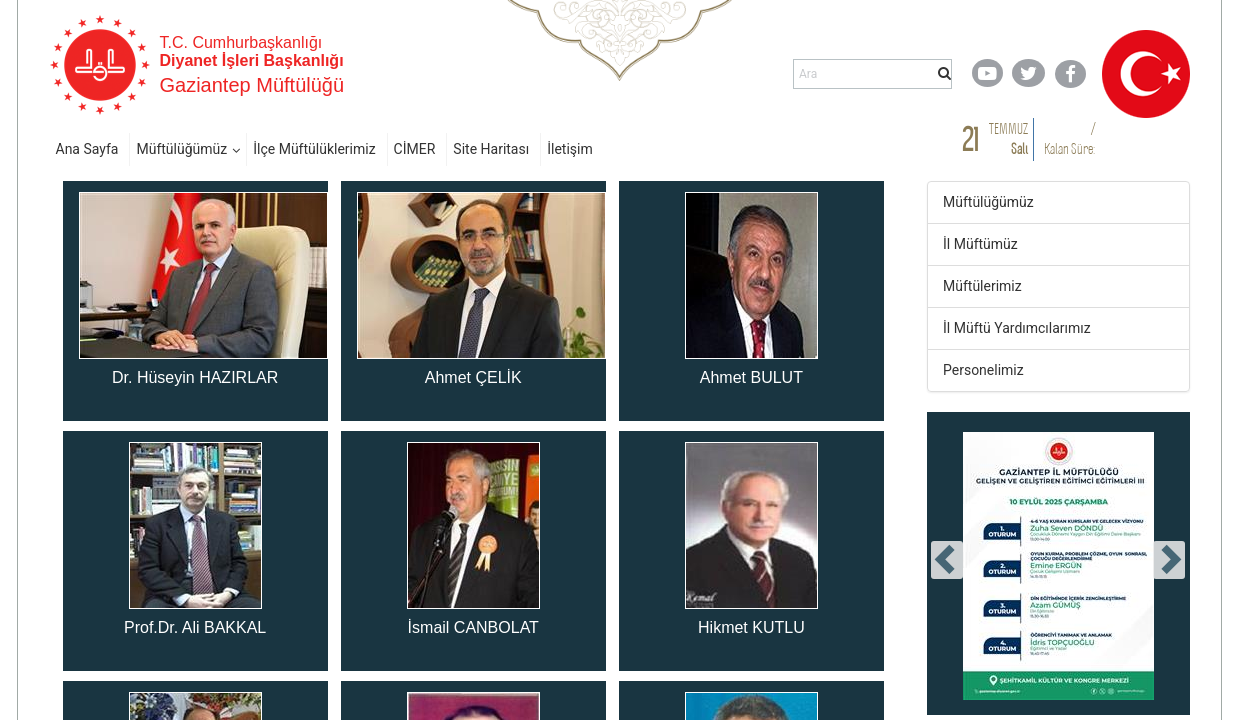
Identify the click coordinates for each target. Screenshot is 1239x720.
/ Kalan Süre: (1069, 138)
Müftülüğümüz (181, 149)
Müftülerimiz (982, 286)
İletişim (570, 149)
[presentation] (947, 560)
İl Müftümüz (980, 244)
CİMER (415, 149)
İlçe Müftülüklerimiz (314, 149)
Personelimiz (983, 370)
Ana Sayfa (87, 149)
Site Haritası (491, 149)
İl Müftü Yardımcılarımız (1017, 328)
